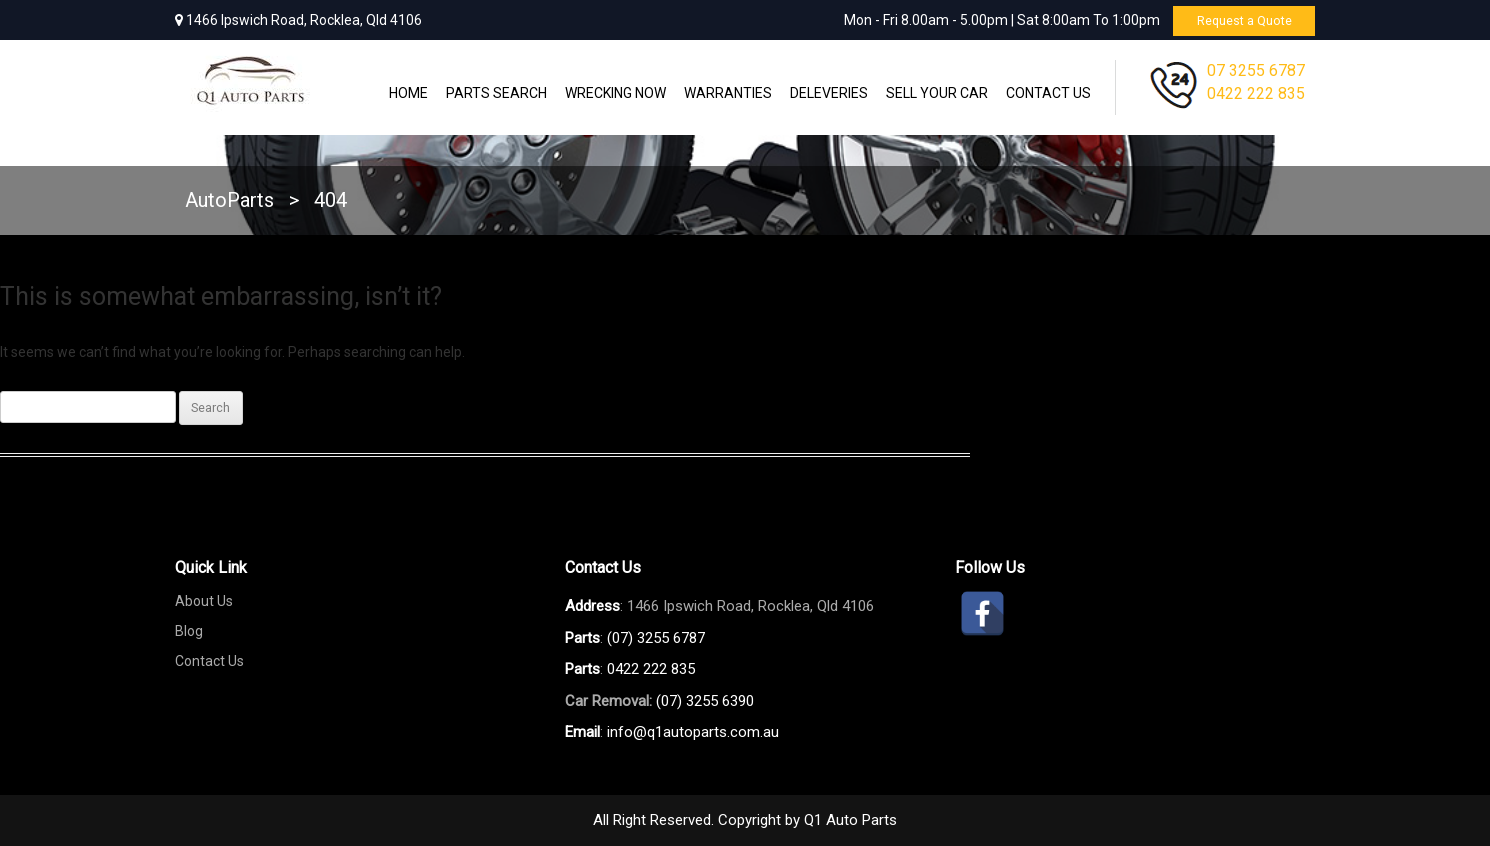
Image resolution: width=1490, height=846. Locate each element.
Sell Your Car (937, 93)
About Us (204, 601)
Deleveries (829, 93)
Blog (189, 631)
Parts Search (496, 93)
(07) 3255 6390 (705, 701)
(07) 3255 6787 (656, 638)
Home (408, 93)
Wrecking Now (615, 93)
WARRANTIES (728, 93)
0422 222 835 (1256, 93)
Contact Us (1048, 93)
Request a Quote (1237, 20)
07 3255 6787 (1256, 70)
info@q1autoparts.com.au (693, 732)
